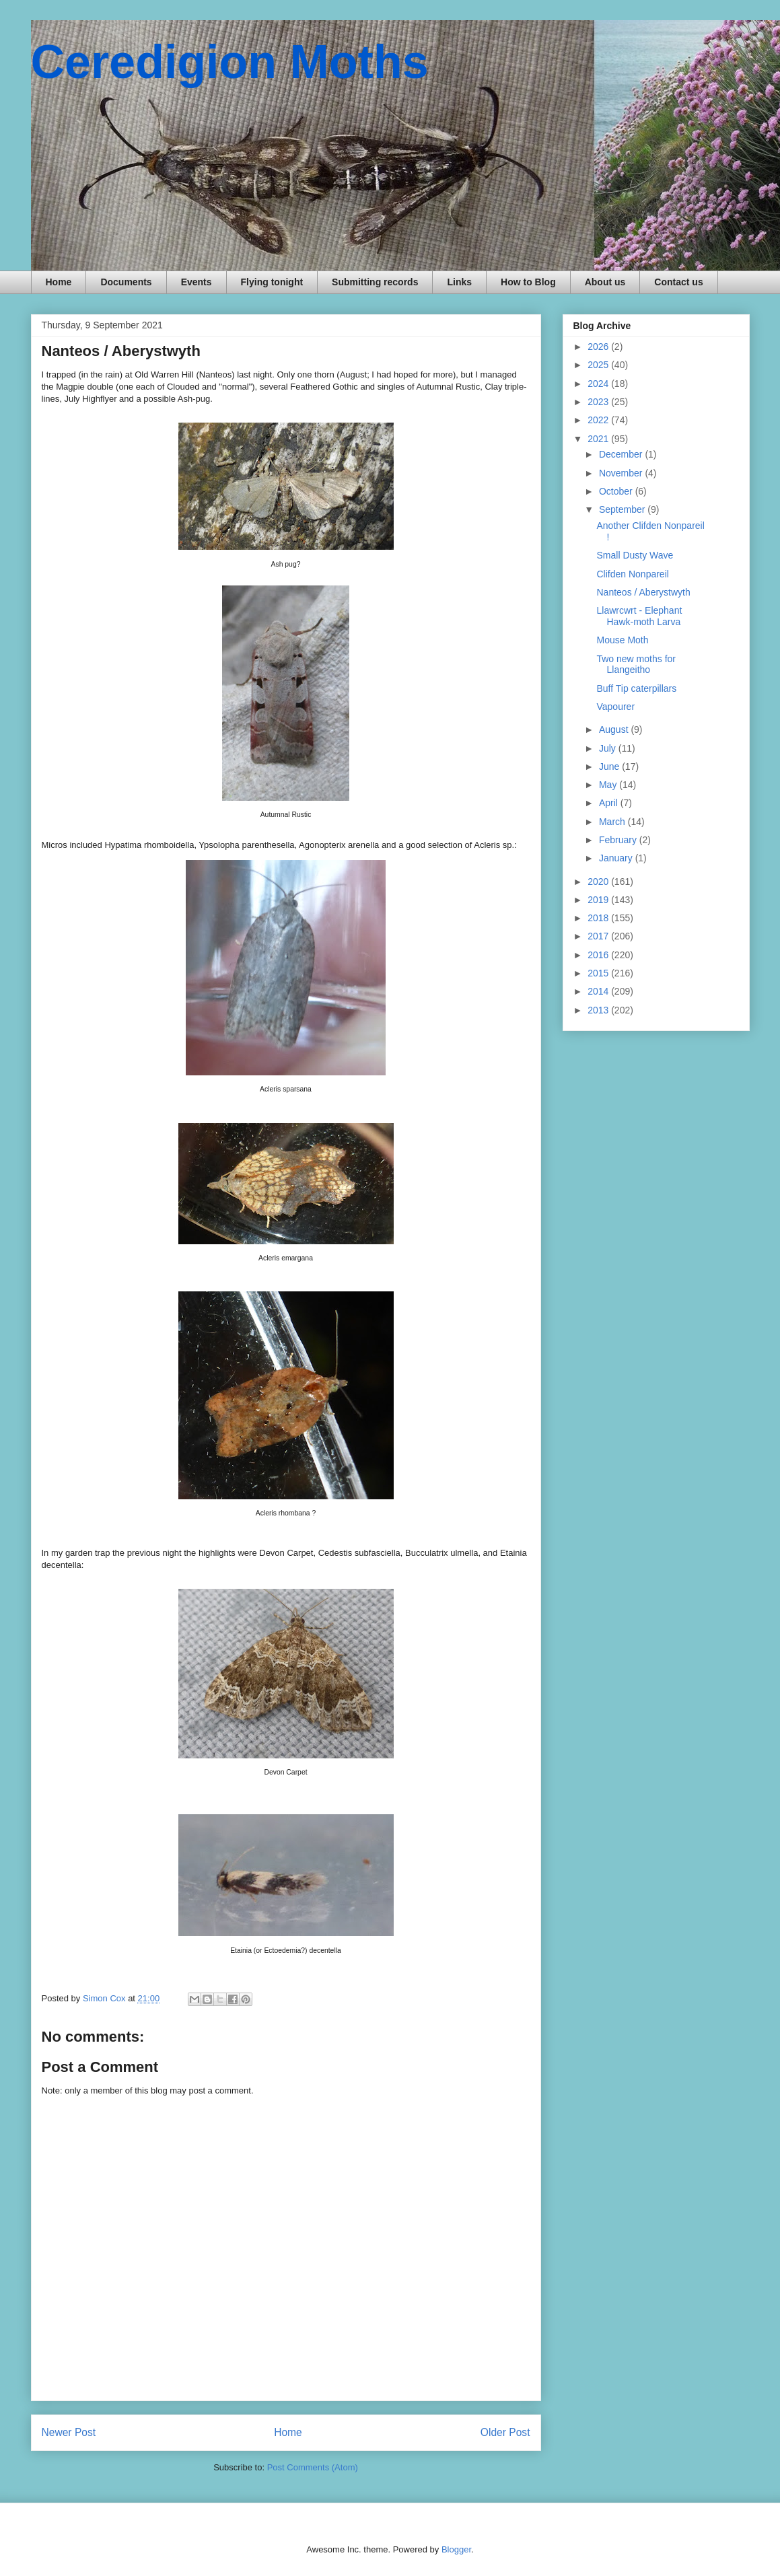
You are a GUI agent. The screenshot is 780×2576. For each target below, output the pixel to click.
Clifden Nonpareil (632, 574)
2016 (599, 955)
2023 (599, 401)
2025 (599, 364)
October (617, 491)
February (619, 839)
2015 (599, 973)
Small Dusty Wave (634, 555)
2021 (599, 438)
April (610, 802)
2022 (599, 420)
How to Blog (528, 282)
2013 (599, 1010)
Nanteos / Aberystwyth (643, 592)
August (615, 729)
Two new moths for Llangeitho (636, 664)
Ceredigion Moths (230, 62)
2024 (599, 383)
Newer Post (69, 2432)
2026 (599, 346)
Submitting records (375, 282)
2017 (599, 936)
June (610, 766)
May (609, 784)
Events (196, 282)
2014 (599, 991)
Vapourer (615, 706)
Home (59, 282)
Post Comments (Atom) (312, 2467)
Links (459, 282)
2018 (599, 918)
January (617, 858)
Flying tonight (272, 282)
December (622, 454)
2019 (599, 899)
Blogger (456, 2549)
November (622, 473)
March (613, 821)
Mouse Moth (622, 640)
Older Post (505, 2432)
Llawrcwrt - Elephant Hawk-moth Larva (639, 616)
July (608, 748)
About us (605, 282)
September (623, 509)
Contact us (678, 282)
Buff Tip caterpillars (636, 688)
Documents (125, 282)
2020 (599, 881)
